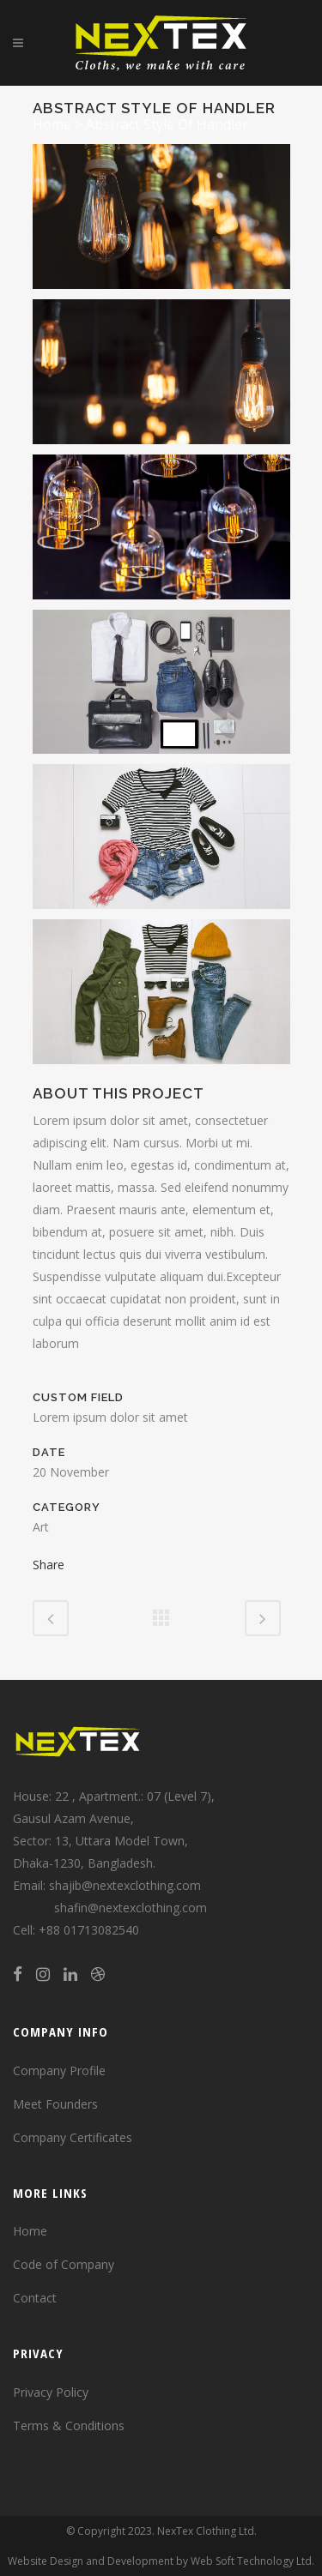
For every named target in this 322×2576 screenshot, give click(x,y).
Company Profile (59, 2070)
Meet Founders (55, 2104)
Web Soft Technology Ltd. (252, 2561)
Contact (35, 2298)
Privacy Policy (50, 2392)
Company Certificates (72, 2137)
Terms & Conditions (69, 2425)
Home (52, 124)
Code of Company (63, 2264)
